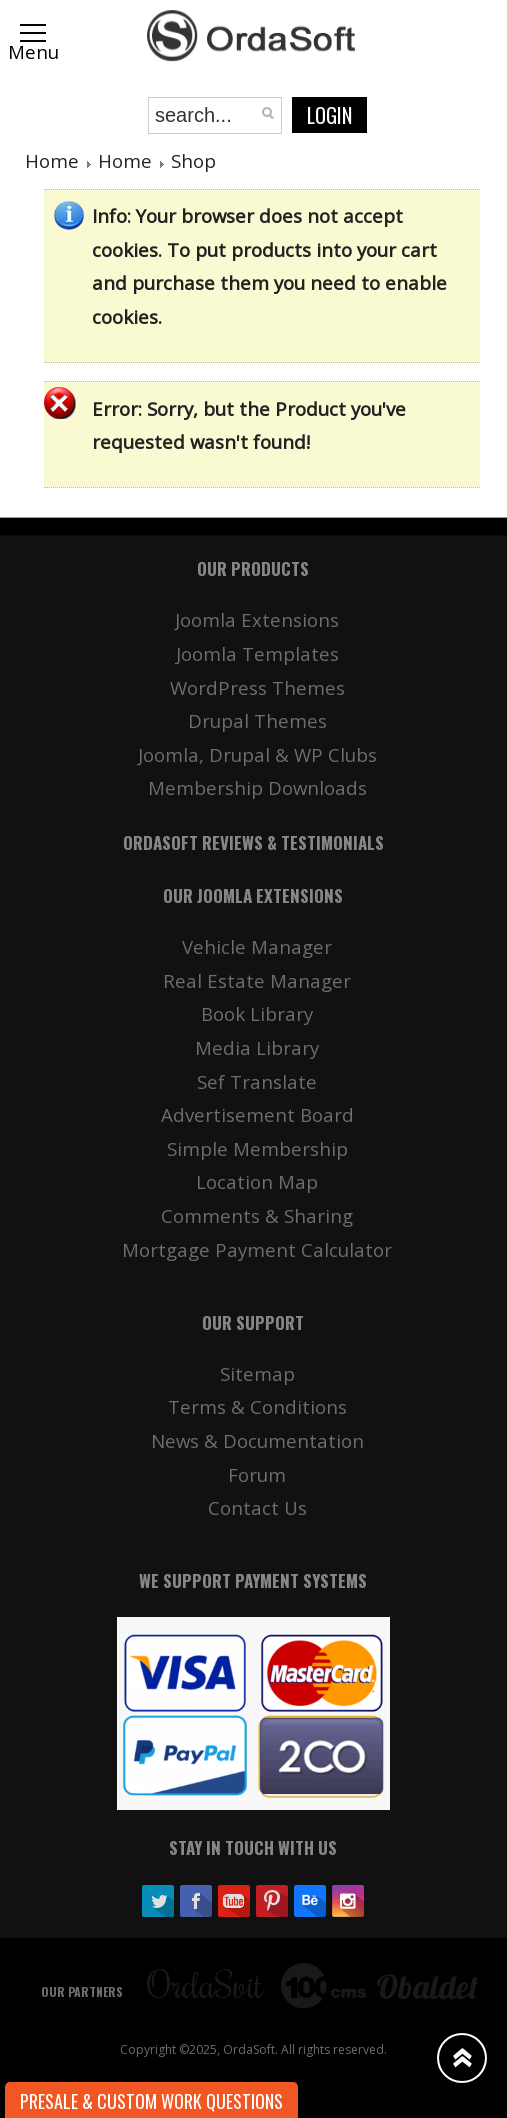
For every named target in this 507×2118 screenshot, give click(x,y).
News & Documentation (257, 1440)
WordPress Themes (257, 687)
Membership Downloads (257, 787)
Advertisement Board (257, 1114)
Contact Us (257, 1507)
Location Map (257, 1181)
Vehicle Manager (257, 946)
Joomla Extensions (257, 619)
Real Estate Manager (257, 980)
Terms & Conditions (257, 1406)
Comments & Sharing (257, 1215)
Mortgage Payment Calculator (257, 1249)
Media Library (257, 1047)
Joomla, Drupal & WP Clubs (257, 754)
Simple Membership (257, 1148)
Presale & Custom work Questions (151, 2101)
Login (329, 115)
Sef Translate (257, 1081)
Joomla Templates (257, 653)
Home (52, 160)
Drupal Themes (257, 720)
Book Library (257, 1013)
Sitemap (257, 1373)
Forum (257, 1474)
